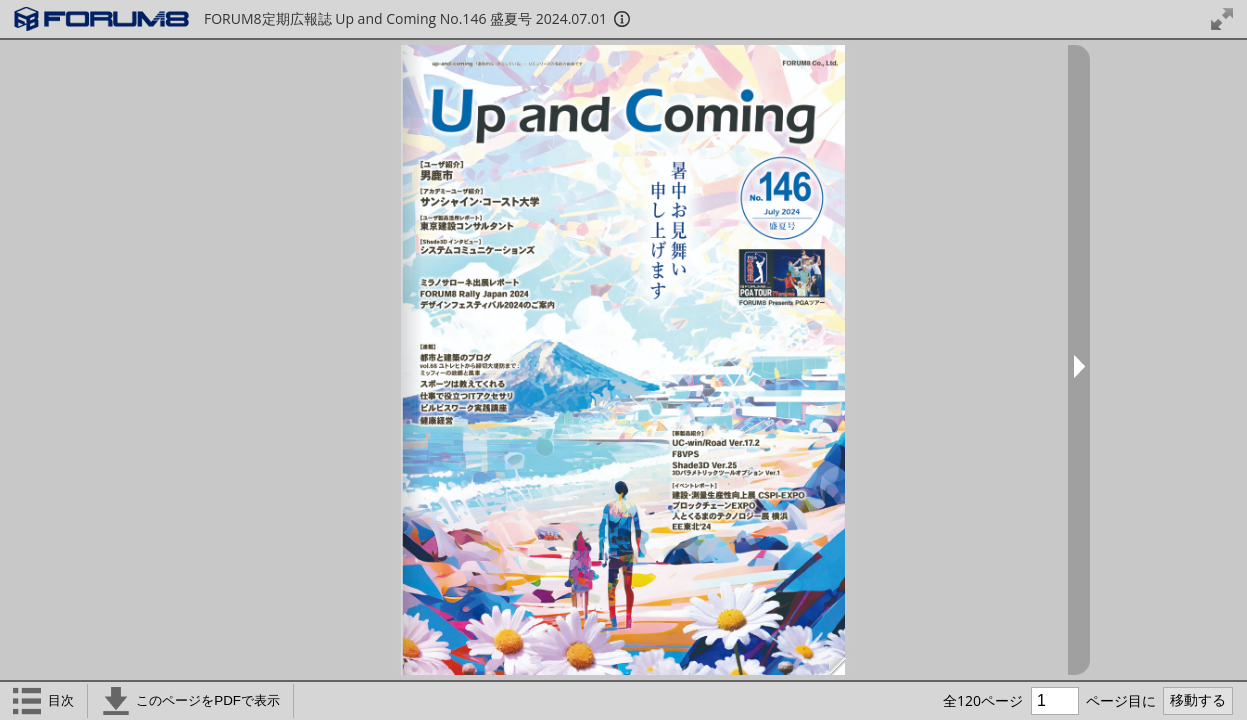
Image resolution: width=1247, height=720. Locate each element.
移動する (1198, 700)
